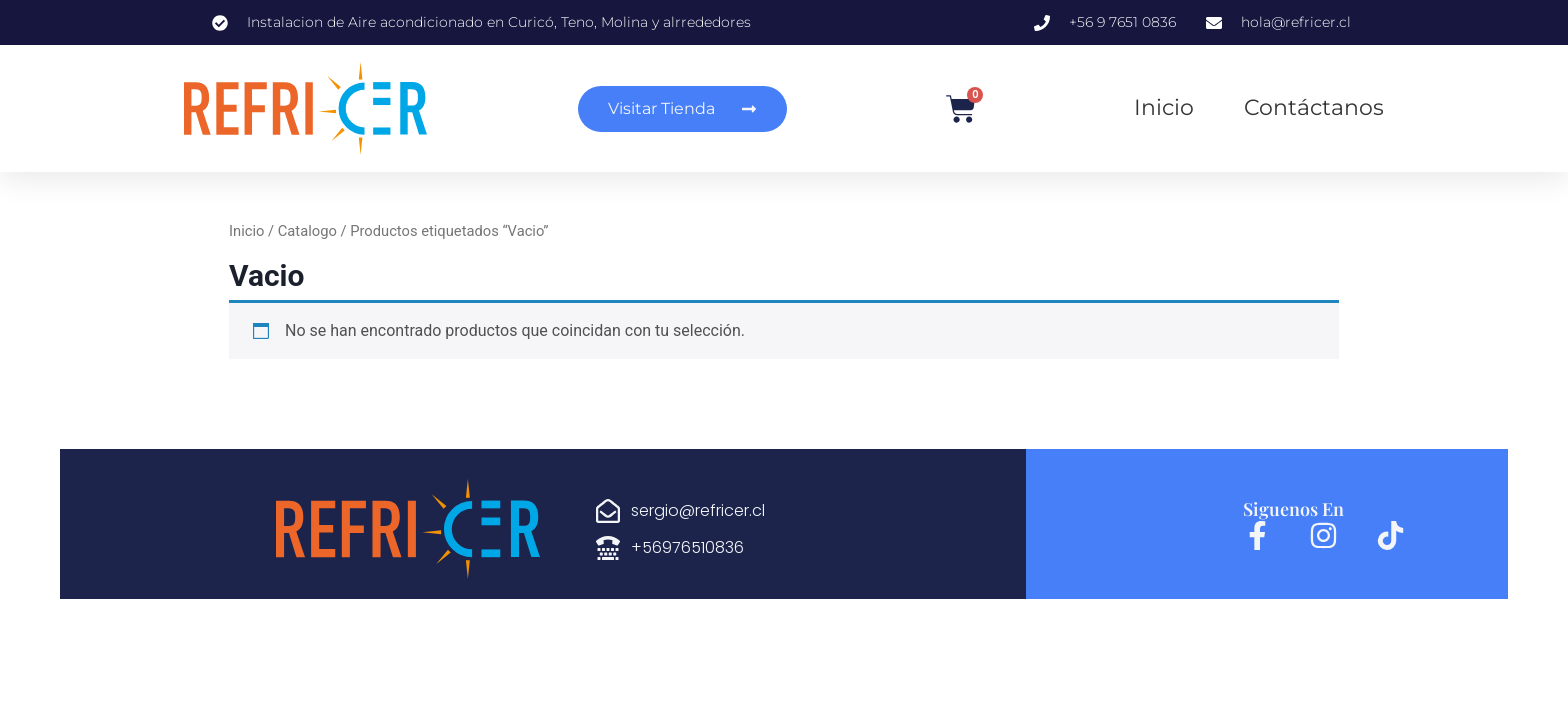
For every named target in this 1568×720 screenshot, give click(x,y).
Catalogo (307, 231)
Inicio (1164, 107)
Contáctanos (1314, 107)
